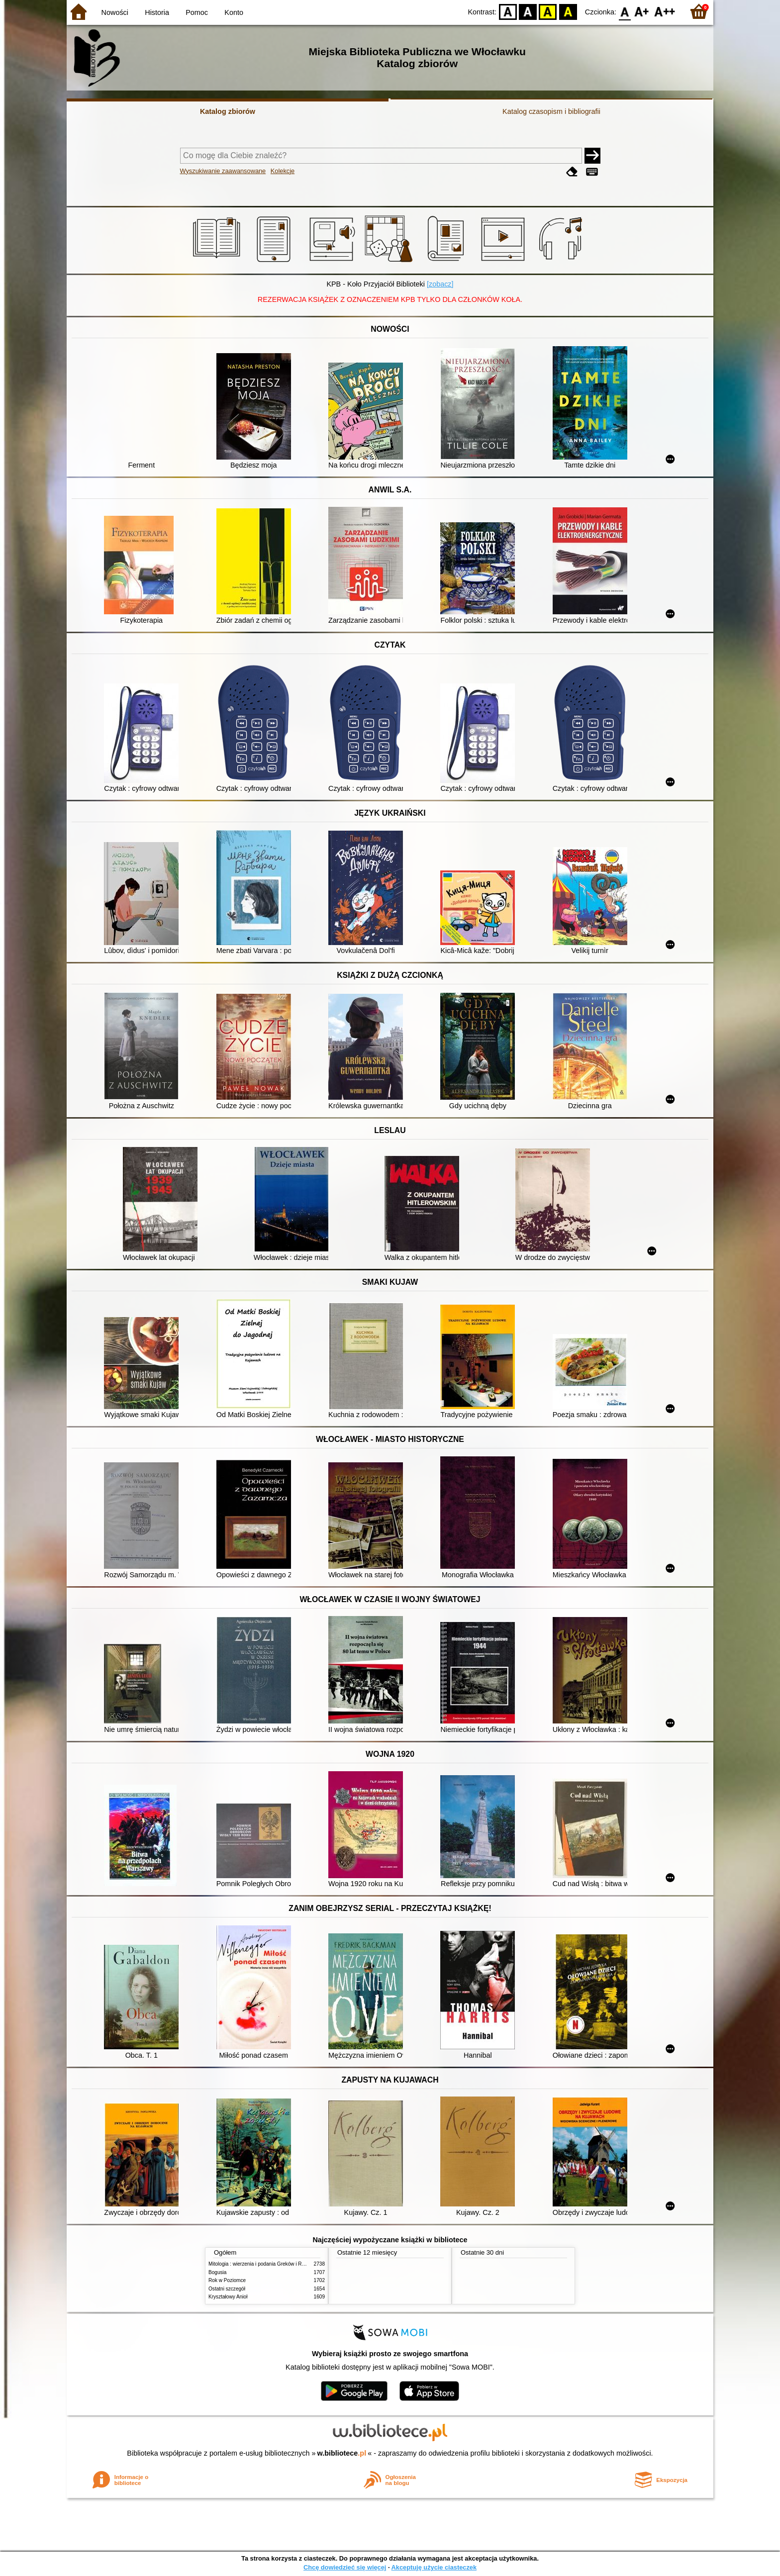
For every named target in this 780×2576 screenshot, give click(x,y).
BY (568, 11)
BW (527, 11)
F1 (642, 11)
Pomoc (197, 12)
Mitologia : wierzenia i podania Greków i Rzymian (263, 2264)
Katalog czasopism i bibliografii (551, 111)
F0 (624, 11)
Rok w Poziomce (227, 2280)
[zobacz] (440, 284)
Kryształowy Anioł (227, 2296)
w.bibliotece (342, 2453)
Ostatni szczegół (226, 2288)
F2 (665, 11)
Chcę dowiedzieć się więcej (344, 2567)
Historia (157, 12)
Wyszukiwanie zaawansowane (223, 171)
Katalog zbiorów (227, 111)
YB (548, 11)
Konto (233, 12)
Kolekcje (282, 171)
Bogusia (217, 2272)
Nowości (114, 12)
